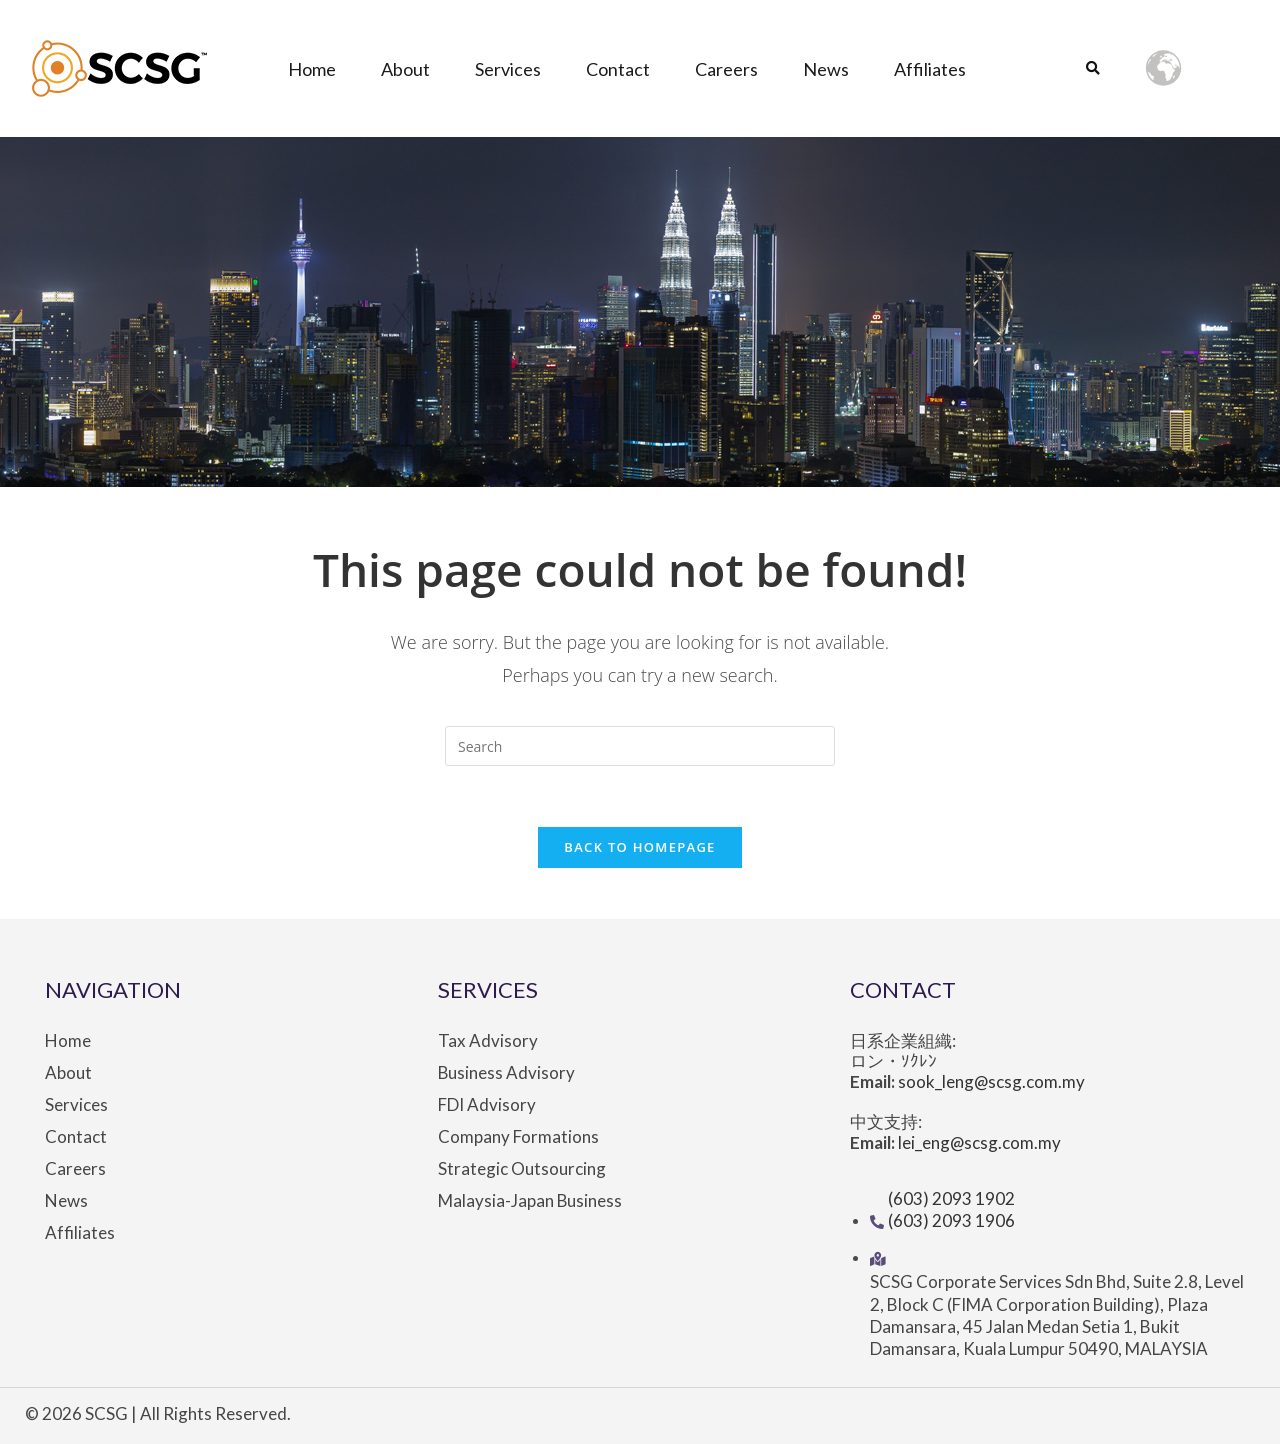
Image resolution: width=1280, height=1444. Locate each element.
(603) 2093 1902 (951, 1198)
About (405, 69)
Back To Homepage (639, 847)
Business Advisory (507, 1073)
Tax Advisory (488, 1041)
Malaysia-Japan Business (530, 1201)
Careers (726, 69)
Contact (618, 69)
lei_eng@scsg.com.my (980, 1142)
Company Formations (518, 1137)
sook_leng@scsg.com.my (992, 1081)
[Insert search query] (640, 746)
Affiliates (930, 69)
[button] (1092, 69)
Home (312, 69)
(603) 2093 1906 (951, 1220)
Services (508, 69)
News (826, 69)
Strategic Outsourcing (522, 1169)
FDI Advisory (487, 1105)
